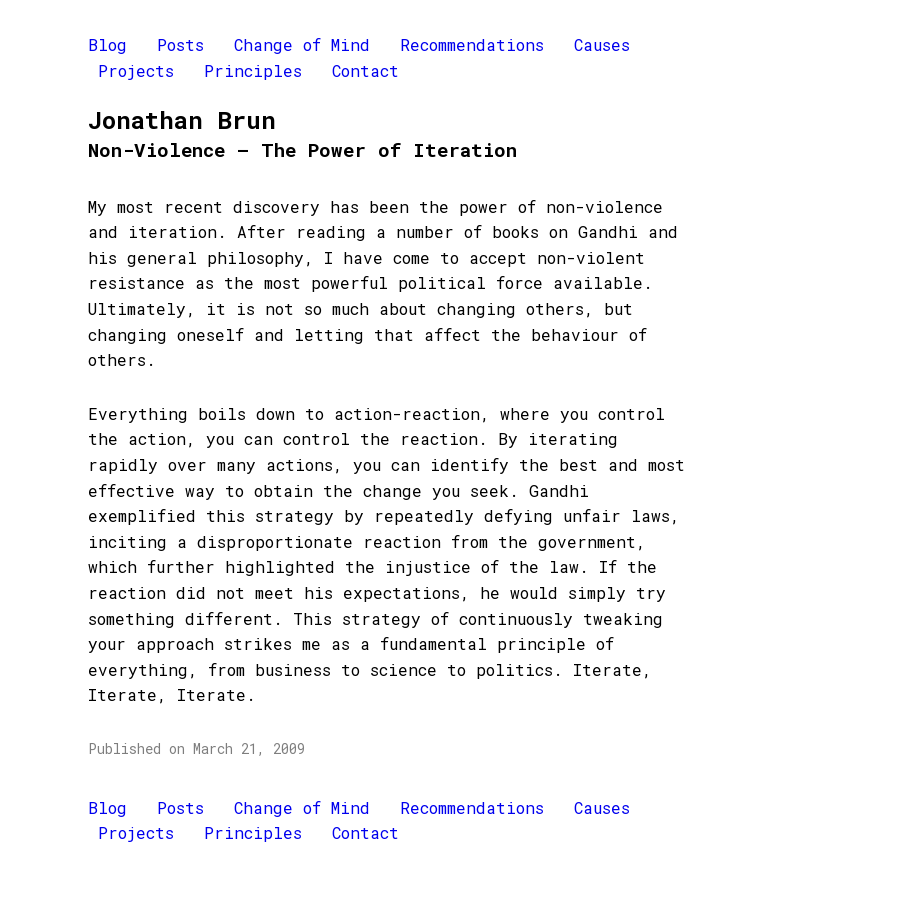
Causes (602, 44)
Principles (253, 70)
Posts (180, 44)
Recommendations (472, 44)
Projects (136, 70)
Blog (107, 44)
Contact (365, 70)
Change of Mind (302, 44)
